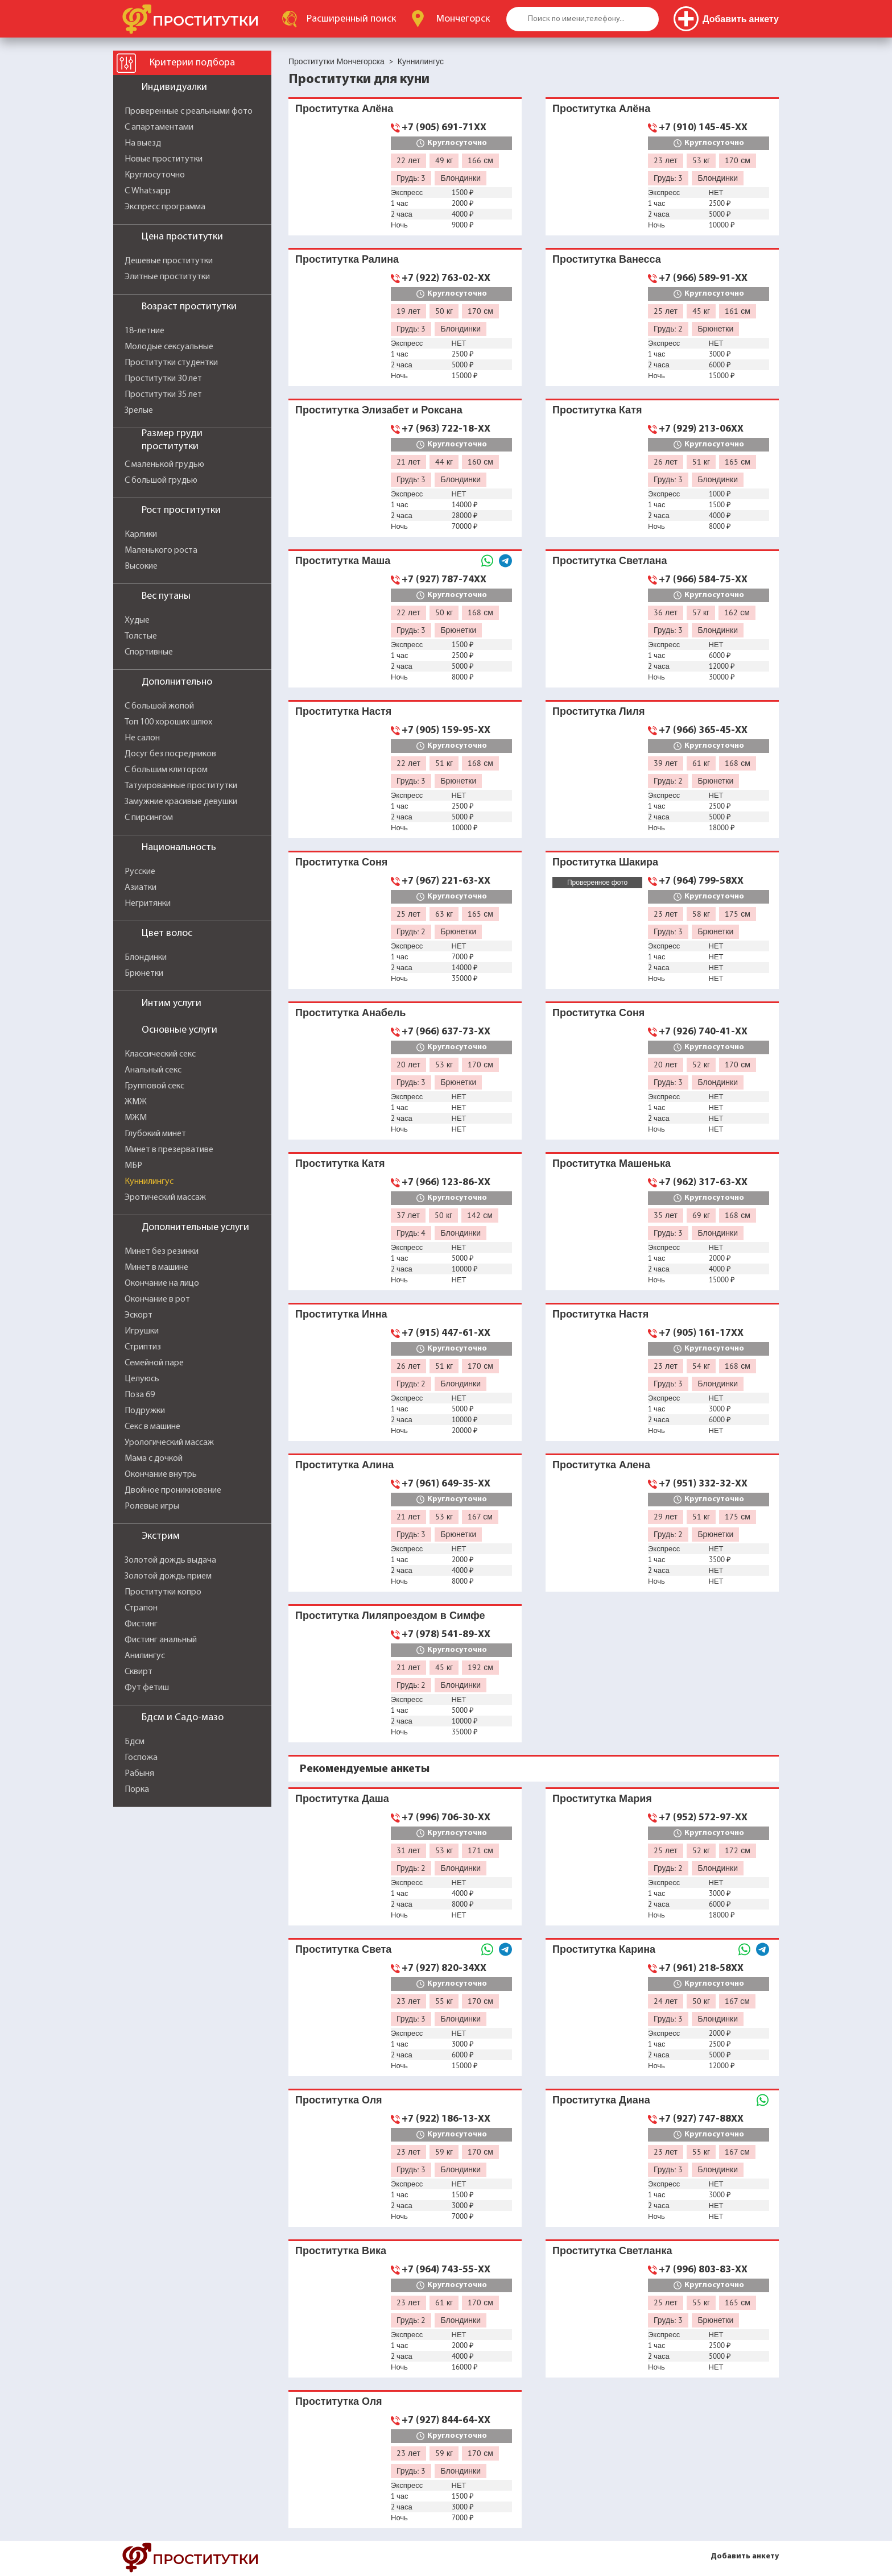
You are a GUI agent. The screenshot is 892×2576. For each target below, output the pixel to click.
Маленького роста (161, 550)
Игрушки (142, 1331)
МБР (133, 1165)
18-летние (144, 331)
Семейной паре (154, 1363)
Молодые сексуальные (169, 346)
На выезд (143, 143)
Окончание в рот (157, 1299)
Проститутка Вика (340, 2250)
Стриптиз (143, 1347)
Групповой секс (154, 1086)
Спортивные (149, 652)
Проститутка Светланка (612, 2250)
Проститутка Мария (602, 1798)
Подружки (145, 1410)
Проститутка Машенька (611, 1163)
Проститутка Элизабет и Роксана (378, 409)
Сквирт (138, 1671)
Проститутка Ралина (347, 259)
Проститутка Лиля (598, 711)
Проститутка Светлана (609, 560)
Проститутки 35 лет (163, 394)
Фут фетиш (147, 1687)
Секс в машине (152, 1426)
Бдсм (134, 1741)
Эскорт (138, 1315)
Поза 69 (140, 1394)
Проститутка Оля (338, 2099)
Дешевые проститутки (169, 261)
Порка (137, 1789)
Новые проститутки (164, 159)
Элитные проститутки (167, 276)
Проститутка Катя (597, 409)
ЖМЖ (136, 1102)
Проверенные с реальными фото (189, 111)
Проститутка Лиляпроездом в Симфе (390, 1615)
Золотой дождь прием (168, 1576)
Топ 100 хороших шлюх (168, 722)
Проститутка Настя (343, 711)
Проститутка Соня (341, 861)
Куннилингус (149, 1181)
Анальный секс (153, 1070)
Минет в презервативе (169, 1149)
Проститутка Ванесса (606, 259)
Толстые (141, 636)
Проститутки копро (163, 1592)
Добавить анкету (745, 2556)
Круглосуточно (155, 175)
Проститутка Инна (341, 1313)
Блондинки (146, 957)
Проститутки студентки (171, 362)
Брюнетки (144, 973)
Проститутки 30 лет (163, 378)
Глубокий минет (155, 1133)
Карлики (141, 534)
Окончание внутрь (161, 1474)
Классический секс (160, 1054)
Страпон (141, 1608)
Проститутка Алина (344, 1464)
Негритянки (148, 903)
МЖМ (136, 1118)
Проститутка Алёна (344, 108)
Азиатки (140, 887)
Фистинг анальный (161, 1640)
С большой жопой (159, 706)
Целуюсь (142, 1379)
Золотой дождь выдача (170, 1560)
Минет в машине (156, 1267)
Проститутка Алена (601, 1464)
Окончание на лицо (162, 1283)
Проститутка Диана (601, 2099)
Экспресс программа (165, 207)
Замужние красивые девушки (181, 801)
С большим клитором (166, 770)
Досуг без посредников (170, 754)
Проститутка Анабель (350, 1012)
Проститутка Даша (342, 1798)
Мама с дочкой (154, 1458)
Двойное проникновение (173, 1490)
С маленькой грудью (164, 464)
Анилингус (145, 1655)
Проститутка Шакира (605, 861)
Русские (140, 871)
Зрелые (139, 410)
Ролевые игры (152, 1506)
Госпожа (141, 1757)
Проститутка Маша (342, 560)
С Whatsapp (148, 191)
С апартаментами (159, 127)
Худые (137, 620)
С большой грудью (161, 480)
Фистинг (141, 1624)
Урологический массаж (169, 1442)
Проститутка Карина (603, 1949)
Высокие (141, 566)
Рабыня (139, 1773)
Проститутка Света (343, 1949)
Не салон (142, 738)
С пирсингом (149, 817)
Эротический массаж (165, 1197)
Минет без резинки (162, 1251)
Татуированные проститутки (181, 785)
